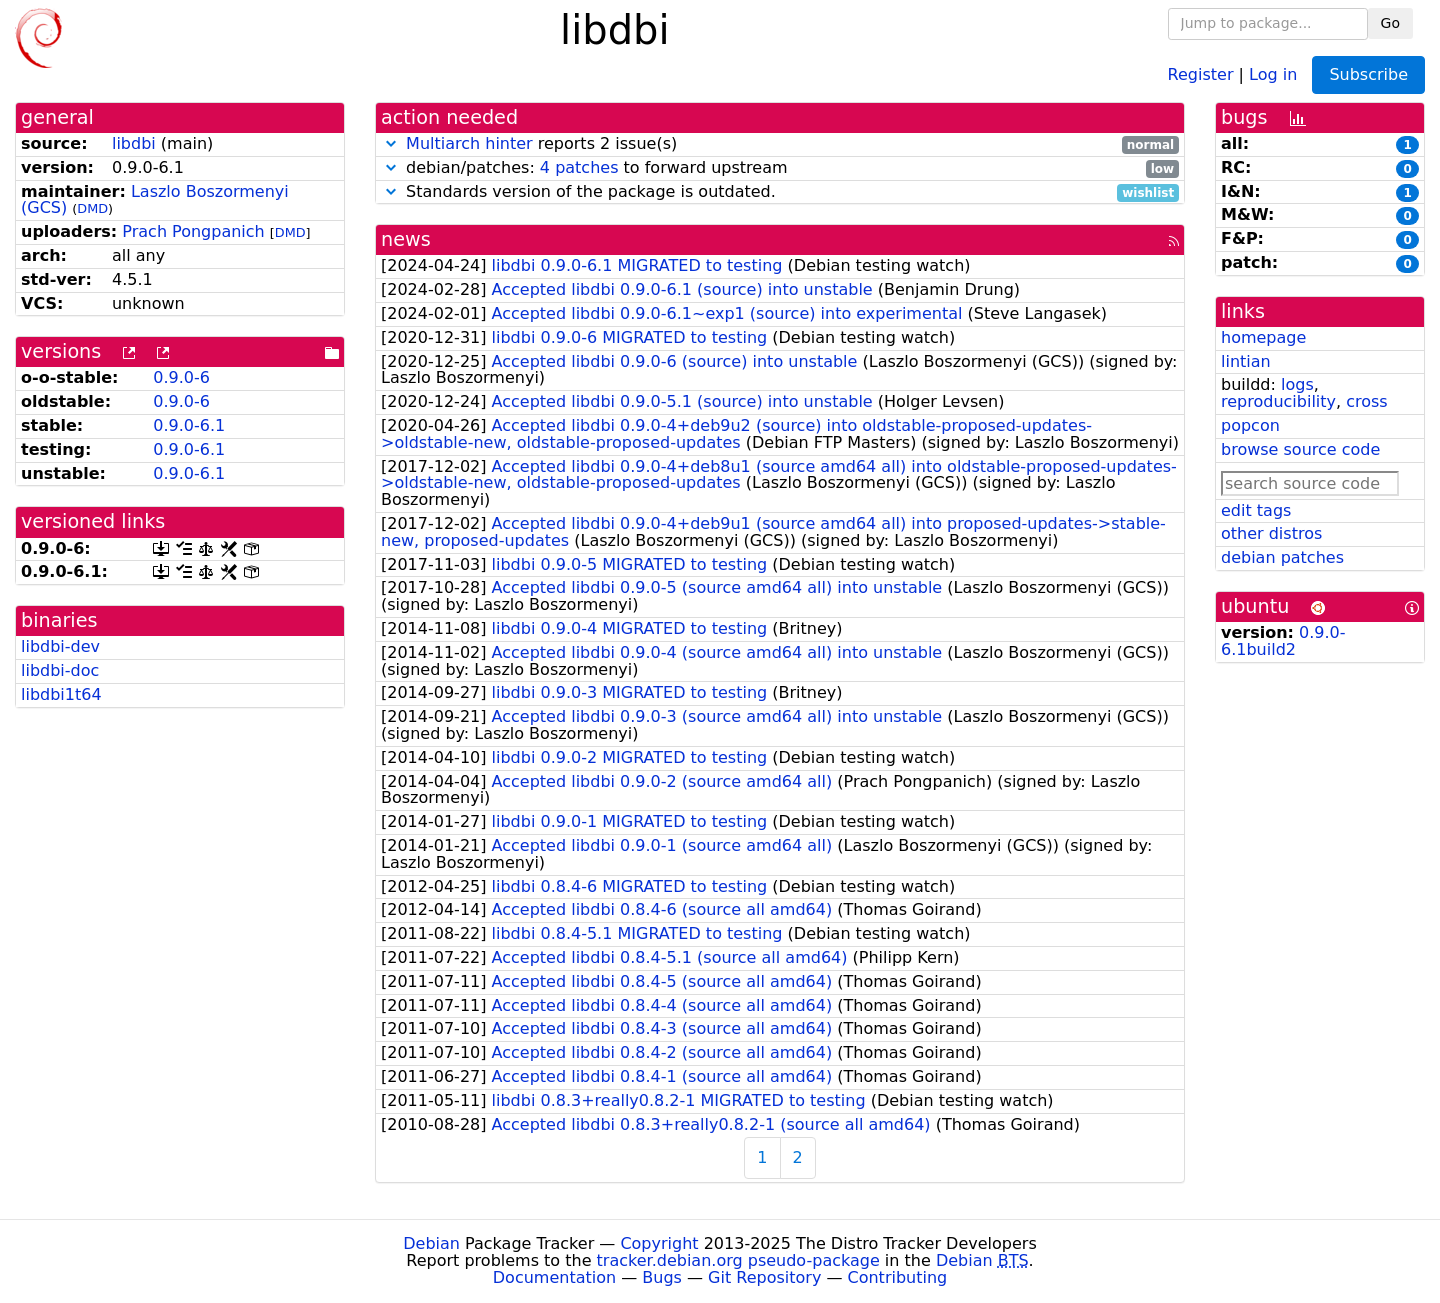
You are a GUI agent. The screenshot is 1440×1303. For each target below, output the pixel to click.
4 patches (579, 167)
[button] (391, 143)
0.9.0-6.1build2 (1283, 641)
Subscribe (1368, 74)
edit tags (1256, 510)
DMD (92, 208)
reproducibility (1278, 401)
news (406, 239)
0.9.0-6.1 (189, 425)
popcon (1250, 425)
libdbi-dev (60, 646)
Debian (431, 1243)
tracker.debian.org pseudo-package (738, 1260)
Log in (1273, 73)
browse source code (1300, 449)
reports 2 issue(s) (780, 144)
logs (1297, 384)
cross (1366, 401)
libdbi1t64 (61, 694)
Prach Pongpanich (193, 231)
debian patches (1282, 557)
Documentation (554, 1277)
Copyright (659, 1243)
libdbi (134, 143)
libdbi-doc (60, 670)
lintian (1246, 361)
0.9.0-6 (181, 377)
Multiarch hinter (469, 143)
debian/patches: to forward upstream (780, 168)
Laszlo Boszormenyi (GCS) (155, 200)
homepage (1263, 337)
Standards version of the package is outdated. (780, 192)
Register (1201, 73)
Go (1390, 23)
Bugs (662, 1277)
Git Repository (764, 1277)
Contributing (898, 1277)
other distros (1271, 533)
